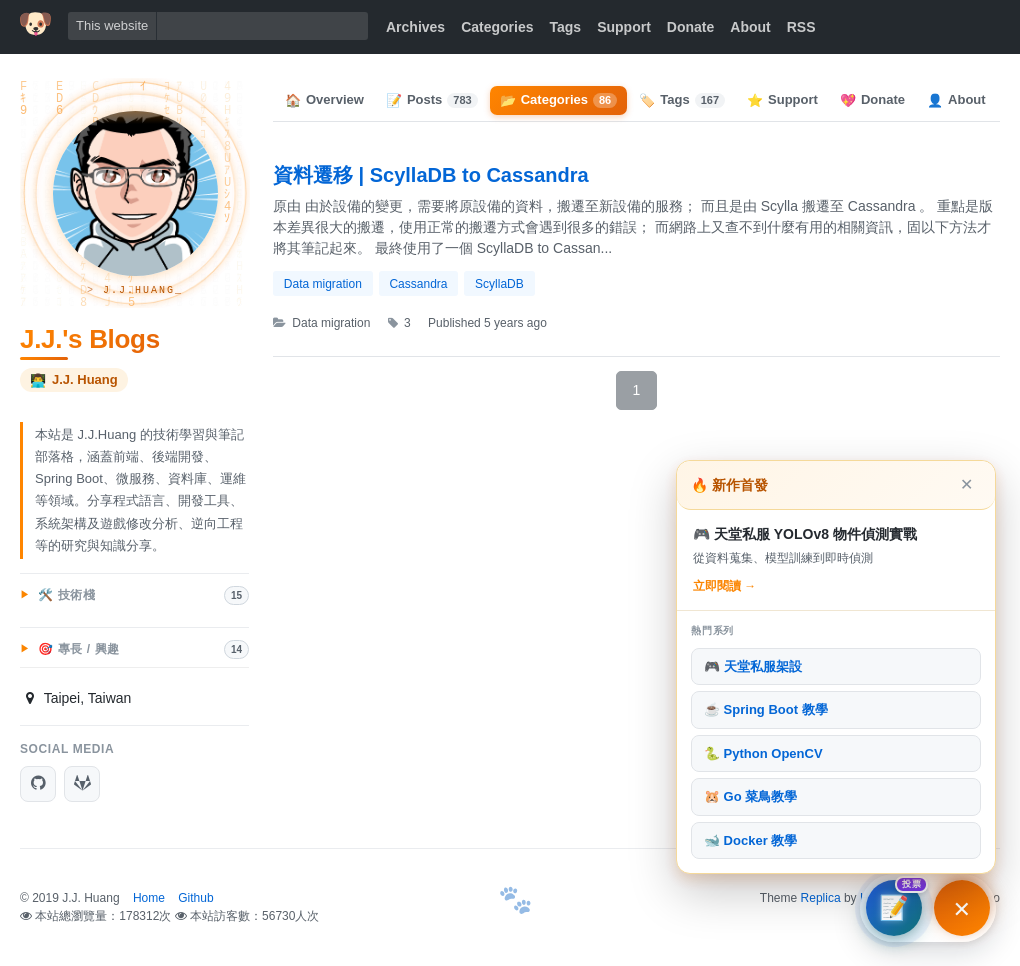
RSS (801, 27)
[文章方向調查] (894, 908)
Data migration (323, 284)
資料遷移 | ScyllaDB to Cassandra (431, 175)
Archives (415, 27)
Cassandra (418, 284)
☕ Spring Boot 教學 (766, 709)
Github (195, 898)
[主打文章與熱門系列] (962, 908)
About (750, 27)
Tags (566, 27)
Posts (432, 100)
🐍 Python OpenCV (763, 753)
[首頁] (35, 24)
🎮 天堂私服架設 (753, 666)
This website (112, 25)
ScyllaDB (499, 284)
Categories (497, 27)
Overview (324, 100)
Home (149, 898)
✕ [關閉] (966, 484)
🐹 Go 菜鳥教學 (750, 796)
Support (624, 27)
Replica (821, 898)
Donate (690, 27)
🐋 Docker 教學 (750, 840)
